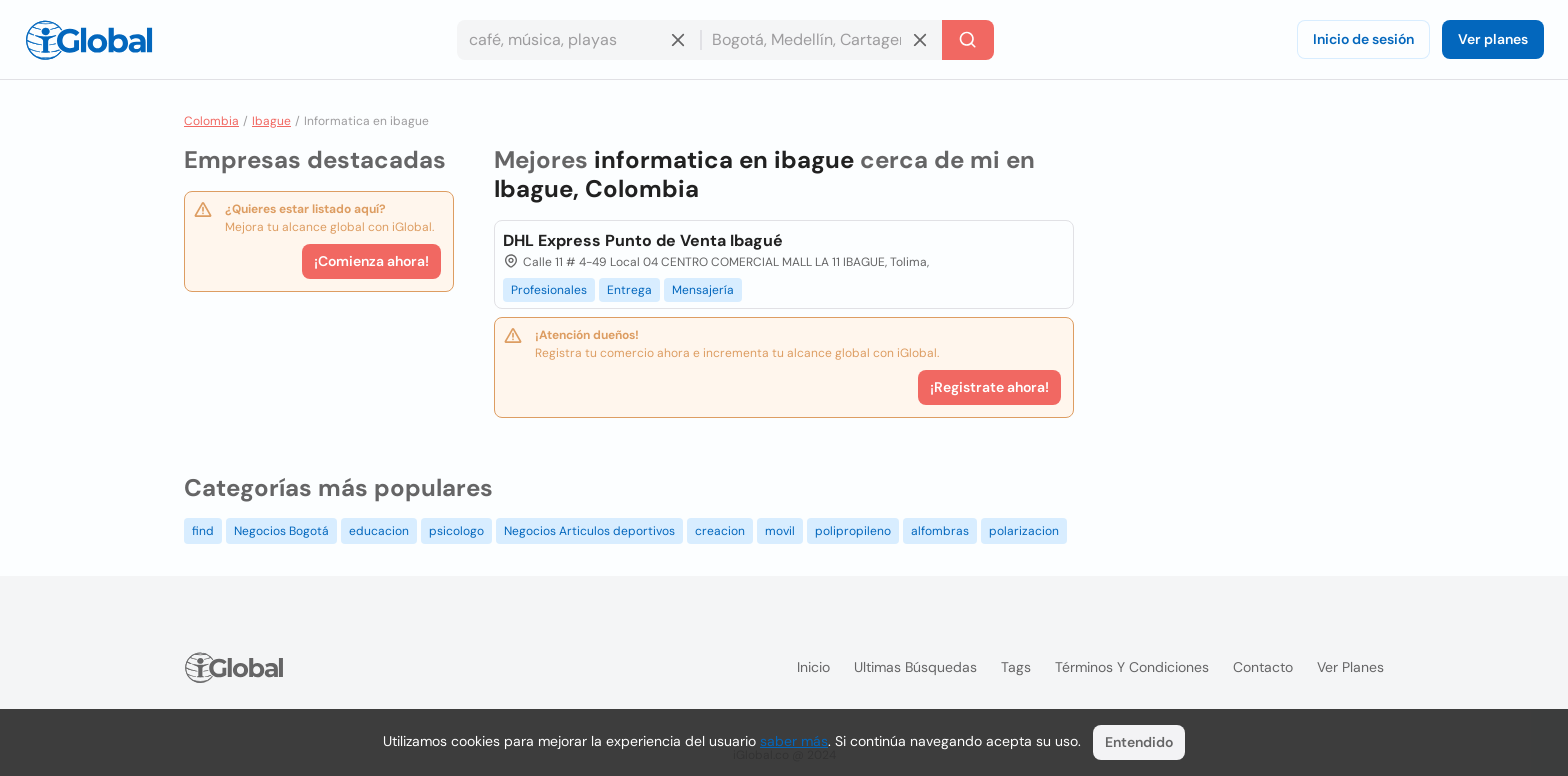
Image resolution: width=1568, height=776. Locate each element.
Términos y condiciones (1132, 667)
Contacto (1263, 667)
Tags (1016, 667)
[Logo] (89, 40)
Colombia (211, 121)
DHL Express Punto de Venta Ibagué (643, 240)
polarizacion (1024, 531)
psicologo (456, 531)
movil (780, 531)
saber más (794, 741)
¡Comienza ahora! (371, 261)
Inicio (813, 667)
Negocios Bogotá (281, 531)
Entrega (629, 290)
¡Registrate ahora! (989, 387)
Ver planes (1493, 39)
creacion (720, 531)
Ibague (271, 121)
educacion (379, 531)
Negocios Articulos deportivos (589, 531)
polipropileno (853, 531)
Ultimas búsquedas (915, 667)
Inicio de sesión (1363, 39)
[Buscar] (968, 40)
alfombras (940, 531)
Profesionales (549, 290)
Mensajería (703, 290)
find (203, 531)
